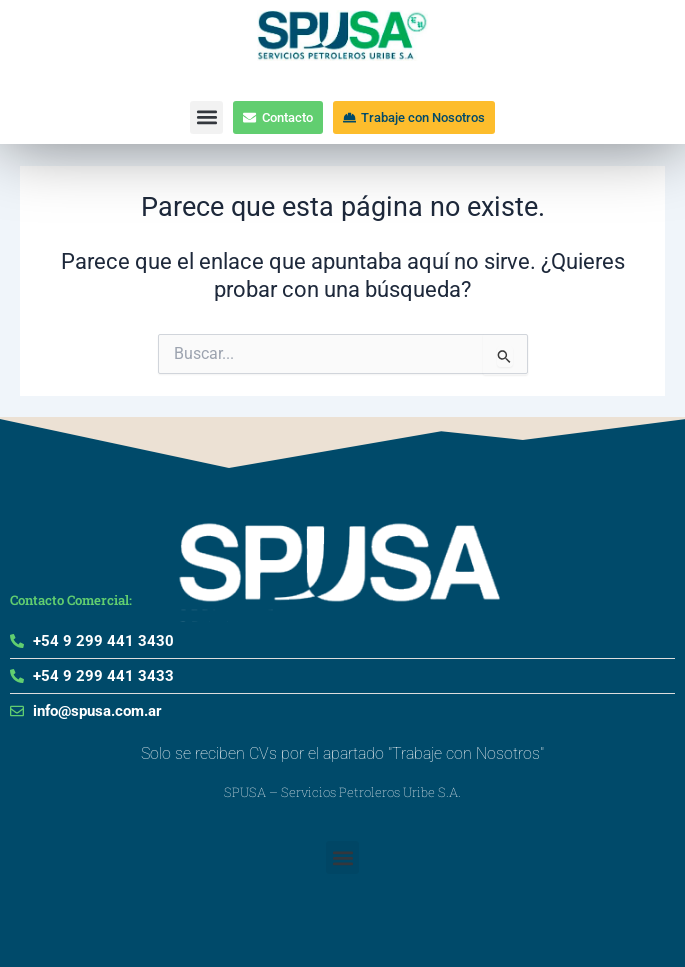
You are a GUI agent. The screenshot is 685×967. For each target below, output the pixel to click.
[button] (206, 117)
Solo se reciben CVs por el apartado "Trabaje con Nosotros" (342, 753)
